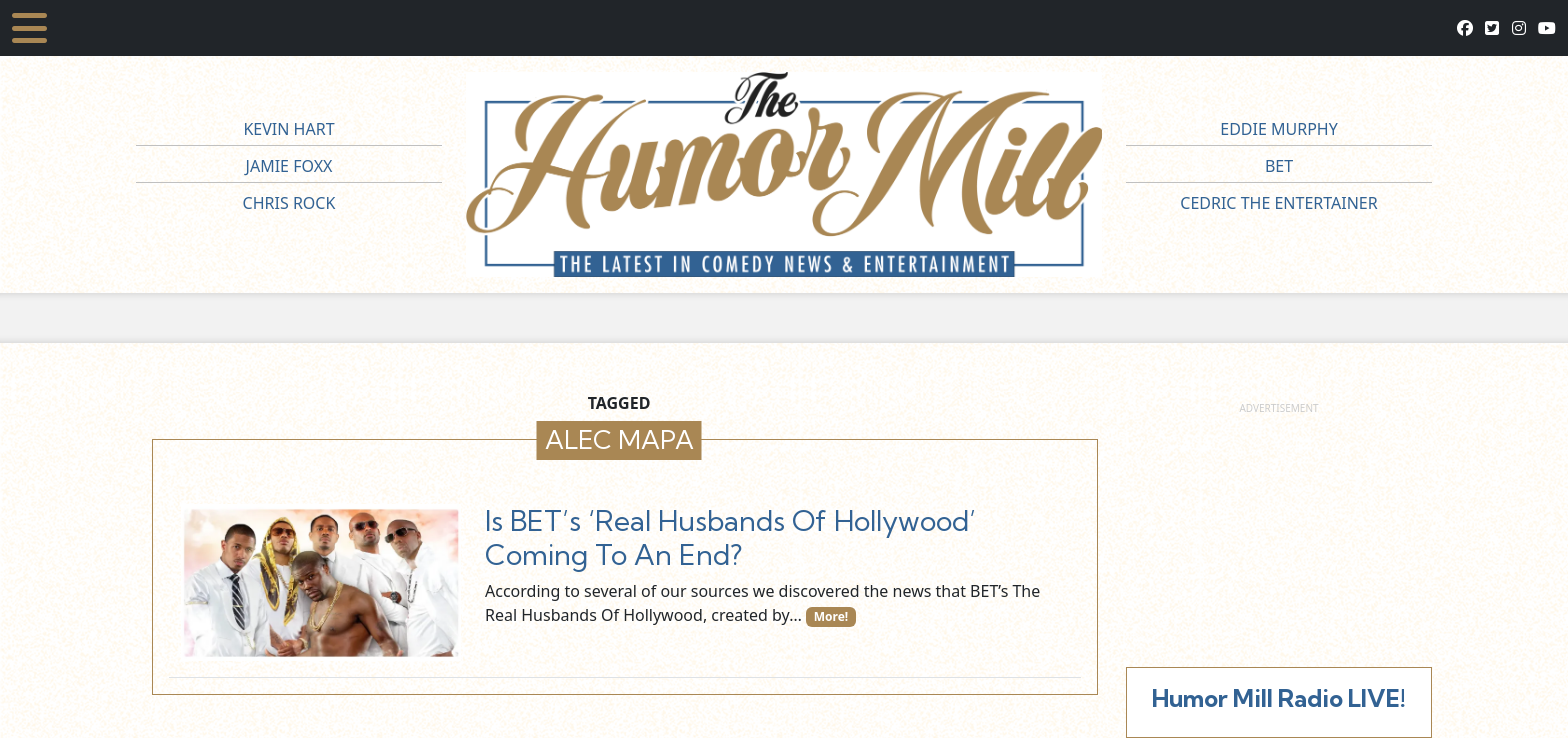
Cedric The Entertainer (1278, 203)
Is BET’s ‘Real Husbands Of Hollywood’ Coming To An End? (730, 537)
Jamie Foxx (289, 166)
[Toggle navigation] (29, 28)
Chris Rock (289, 203)
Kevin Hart (288, 129)
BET (1279, 166)
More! (831, 616)
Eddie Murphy (1279, 129)
